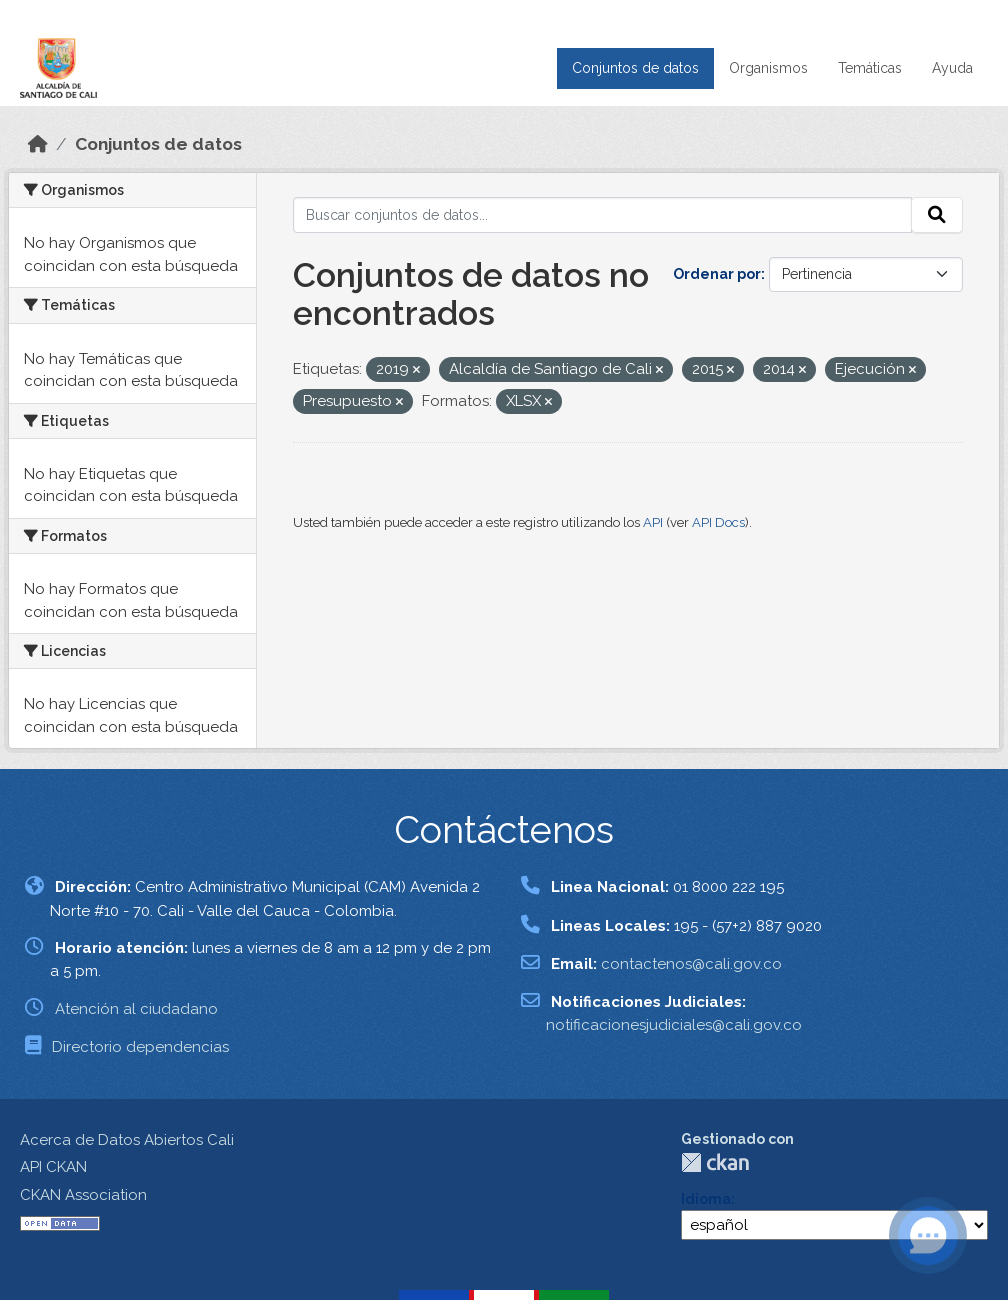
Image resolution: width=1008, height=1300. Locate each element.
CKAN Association (83, 1195)
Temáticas (870, 68)
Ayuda (952, 68)
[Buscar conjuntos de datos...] (603, 215)
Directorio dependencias (140, 1047)
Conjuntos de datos (635, 68)
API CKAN (53, 1167)
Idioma (706, 1199)
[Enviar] (937, 215)
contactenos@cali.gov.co (691, 964)
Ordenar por (717, 274)
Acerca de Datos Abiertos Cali (127, 1140)
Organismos (768, 68)
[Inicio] (38, 144)
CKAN (715, 1162)
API (653, 522)
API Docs (718, 522)
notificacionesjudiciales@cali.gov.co (674, 1025)
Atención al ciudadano (136, 1009)
